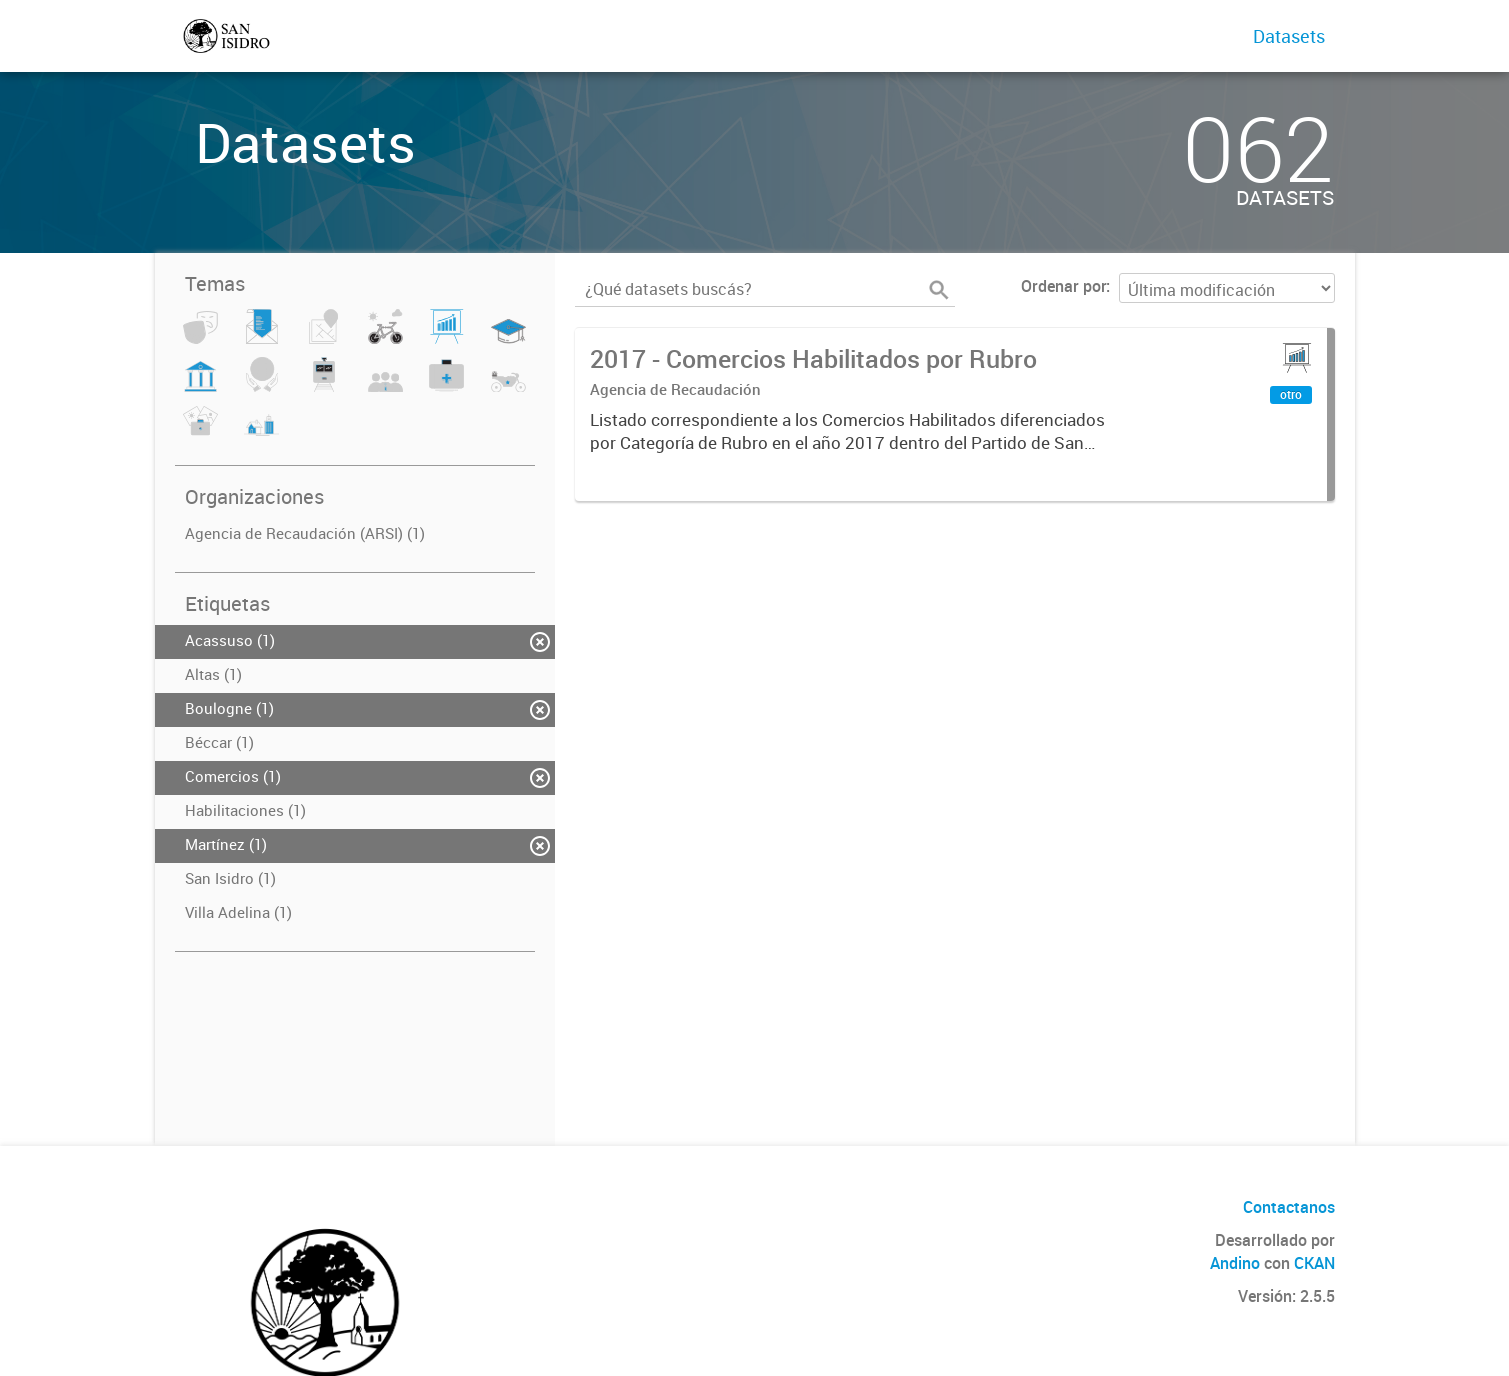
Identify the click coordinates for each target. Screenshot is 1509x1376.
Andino (1235, 1263)
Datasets (1289, 36)
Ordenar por (1063, 286)
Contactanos (1289, 1207)
